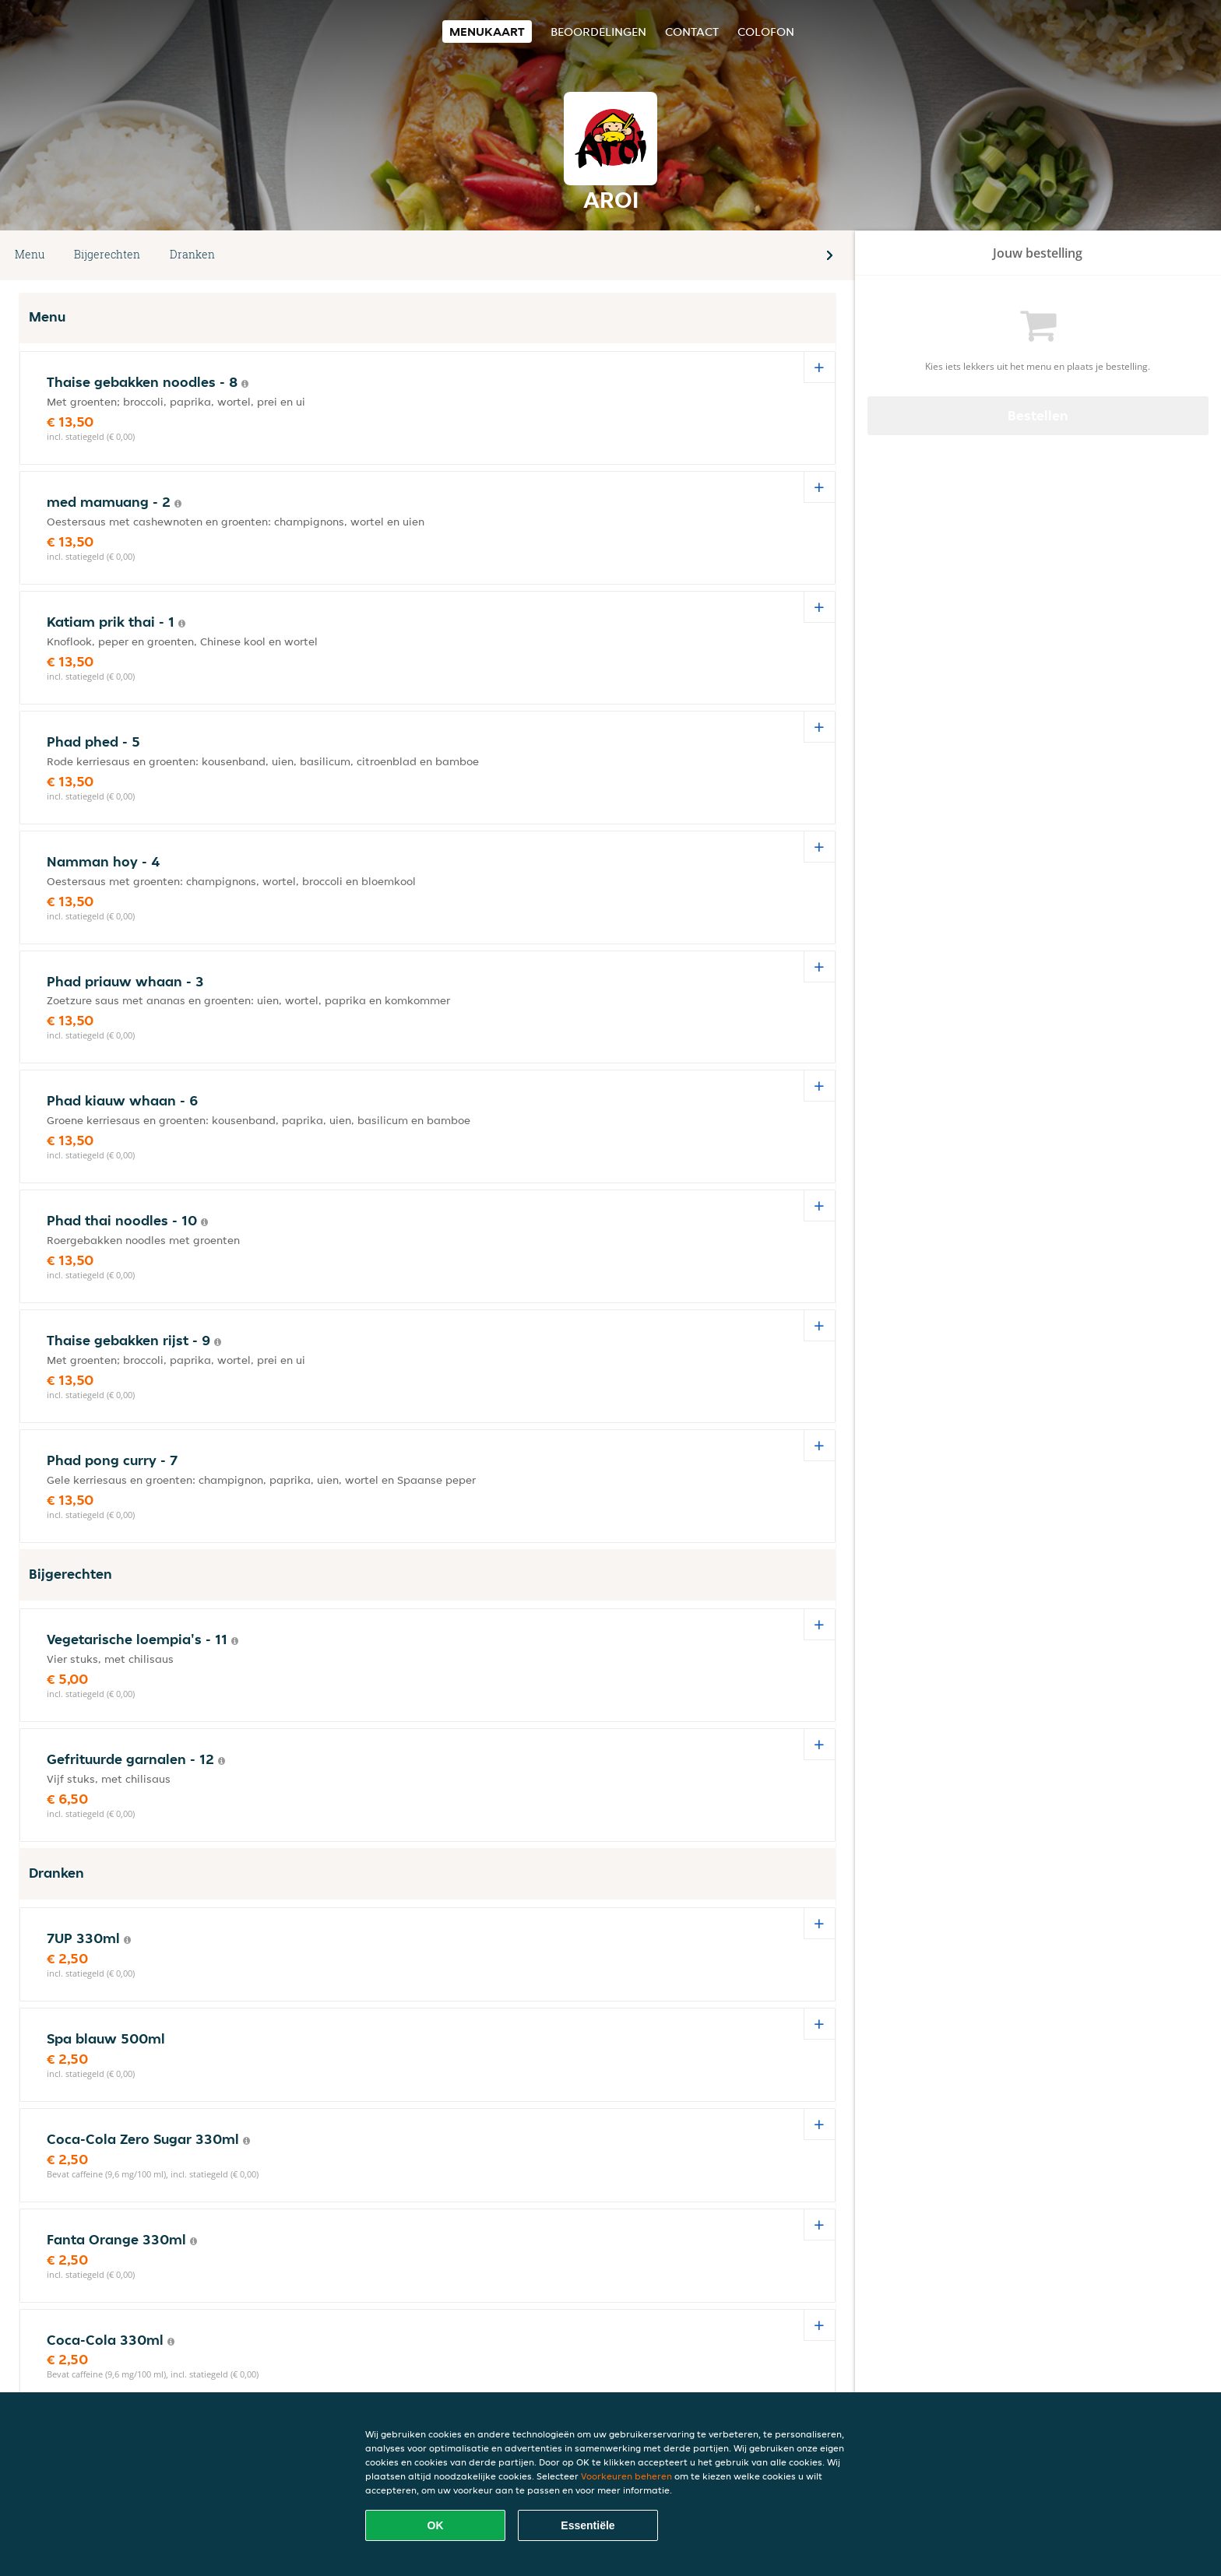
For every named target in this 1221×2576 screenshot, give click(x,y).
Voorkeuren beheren (626, 2476)
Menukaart (487, 31)
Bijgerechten (107, 254)
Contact (692, 31)
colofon (765, 31)
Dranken (192, 254)
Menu (29, 254)
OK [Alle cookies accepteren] (436, 2525)
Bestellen (1038, 415)
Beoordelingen (598, 31)
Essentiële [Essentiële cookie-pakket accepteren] (587, 2525)
